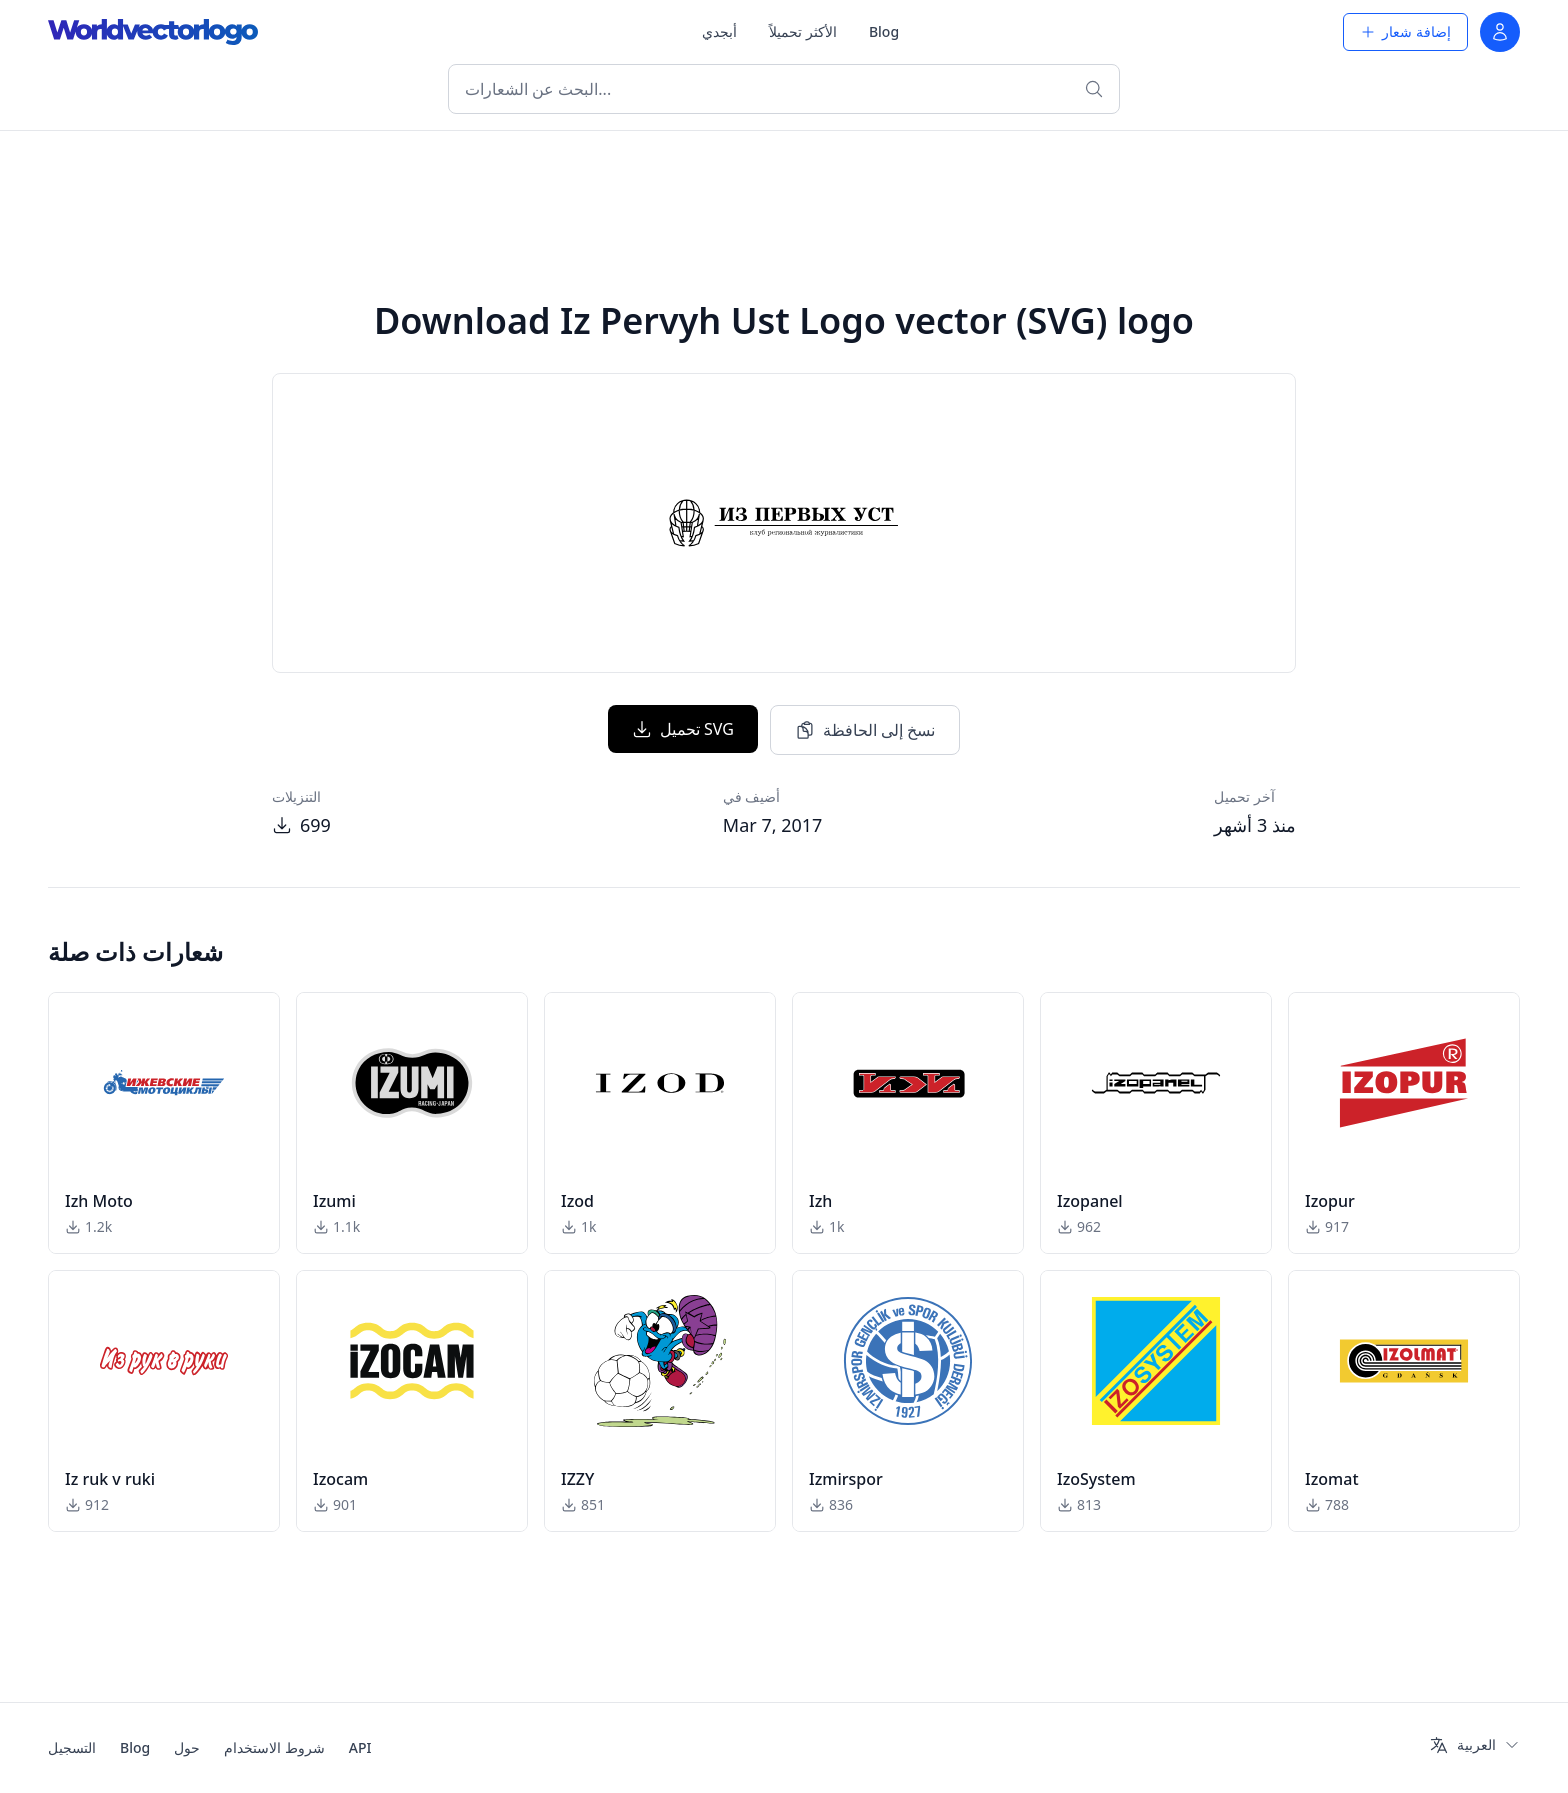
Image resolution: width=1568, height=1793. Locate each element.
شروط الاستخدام (274, 1747)
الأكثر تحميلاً (803, 31)
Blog (884, 31)
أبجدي (719, 31)
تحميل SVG (683, 729)
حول (187, 1747)
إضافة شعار (1405, 31)
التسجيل (72, 1747)
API (360, 1747)
